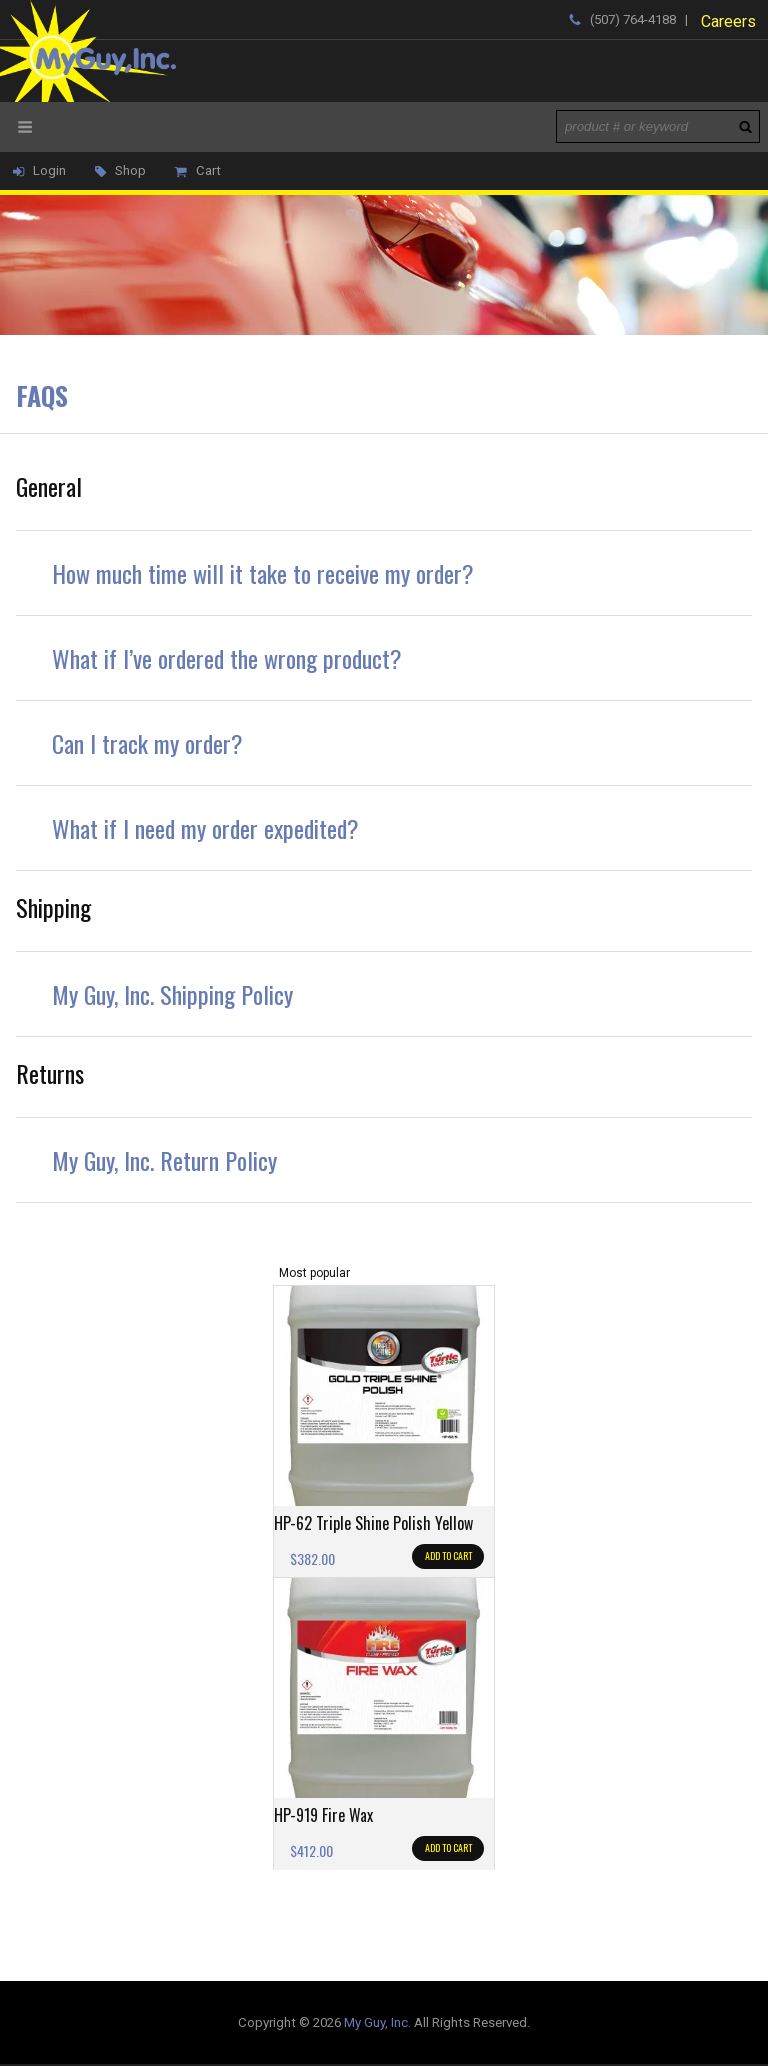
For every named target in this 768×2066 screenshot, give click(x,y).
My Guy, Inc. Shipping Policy (172, 994)
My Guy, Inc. (377, 2022)
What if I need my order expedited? (205, 828)
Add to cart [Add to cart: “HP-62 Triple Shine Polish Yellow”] (448, 1555)
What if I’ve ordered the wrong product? (227, 658)
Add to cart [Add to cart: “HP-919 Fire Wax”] (448, 1847)
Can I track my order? (147, 743)
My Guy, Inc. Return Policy (164, 1160)
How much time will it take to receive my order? (263, 573)
